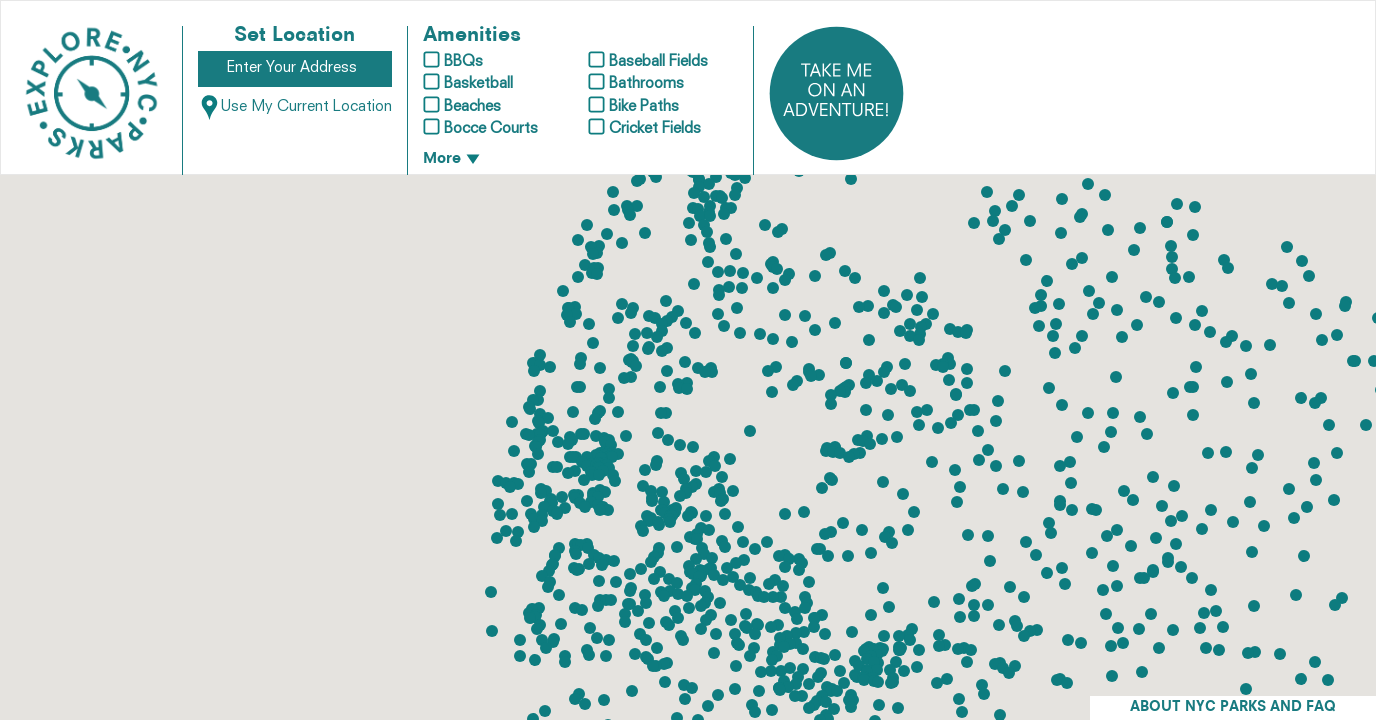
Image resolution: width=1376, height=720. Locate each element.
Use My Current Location (295, 107)
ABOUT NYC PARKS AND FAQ (1233, 707)
